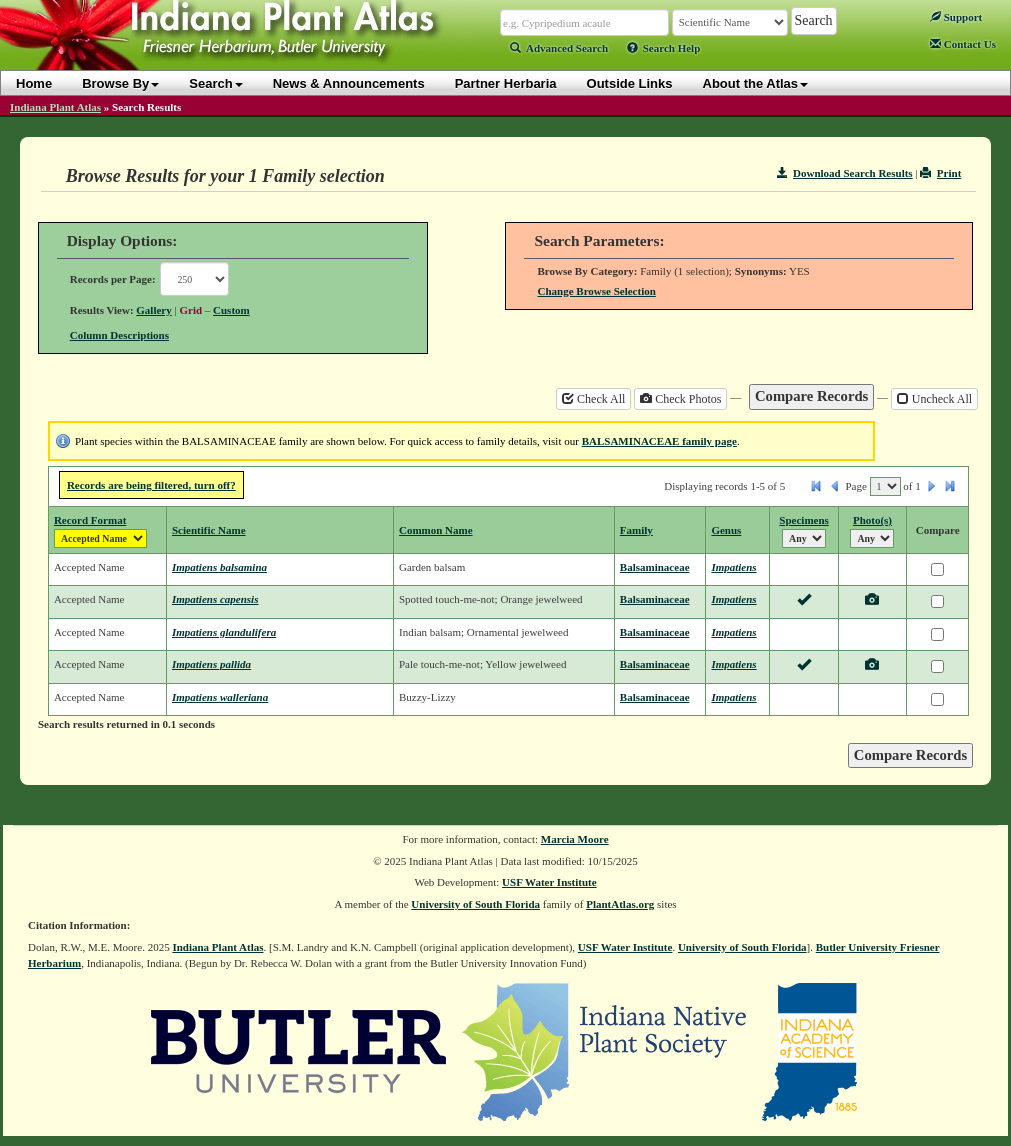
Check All (593, 399)
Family (636, 530)
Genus (726, 530)
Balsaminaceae (655, 567)
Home (34, 83)
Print (940, 173)
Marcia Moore (575, 839)
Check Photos (680, 399)
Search (215, 83)
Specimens (804, 520)
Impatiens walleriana (220, 697)
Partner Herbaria (506, 83)
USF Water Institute (549, 882)
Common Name (436, 530)
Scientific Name (209, 530)
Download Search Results (845, 173)
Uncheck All (934, 399)
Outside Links (630, 83)
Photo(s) (872, 520)
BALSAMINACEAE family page (659, 441)
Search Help (664, 48)
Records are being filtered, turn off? (151, 485)
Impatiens (733, 567)
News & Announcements (349, 83)
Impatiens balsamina (219, 567)
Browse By (120, 83)
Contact (963, 44)
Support (956, 17)
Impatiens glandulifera (224, 632)
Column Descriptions (119, 335)
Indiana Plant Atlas (55, 107)
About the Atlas (756, 83)
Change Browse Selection (596, 291)
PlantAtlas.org (620, 904)
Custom (231, 310)
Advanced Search (559, 48)
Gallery (153, 310)
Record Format (90, 520)
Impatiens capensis (215, 599)
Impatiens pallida (211, 664)
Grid (190, 310)
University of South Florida (475, 904)
